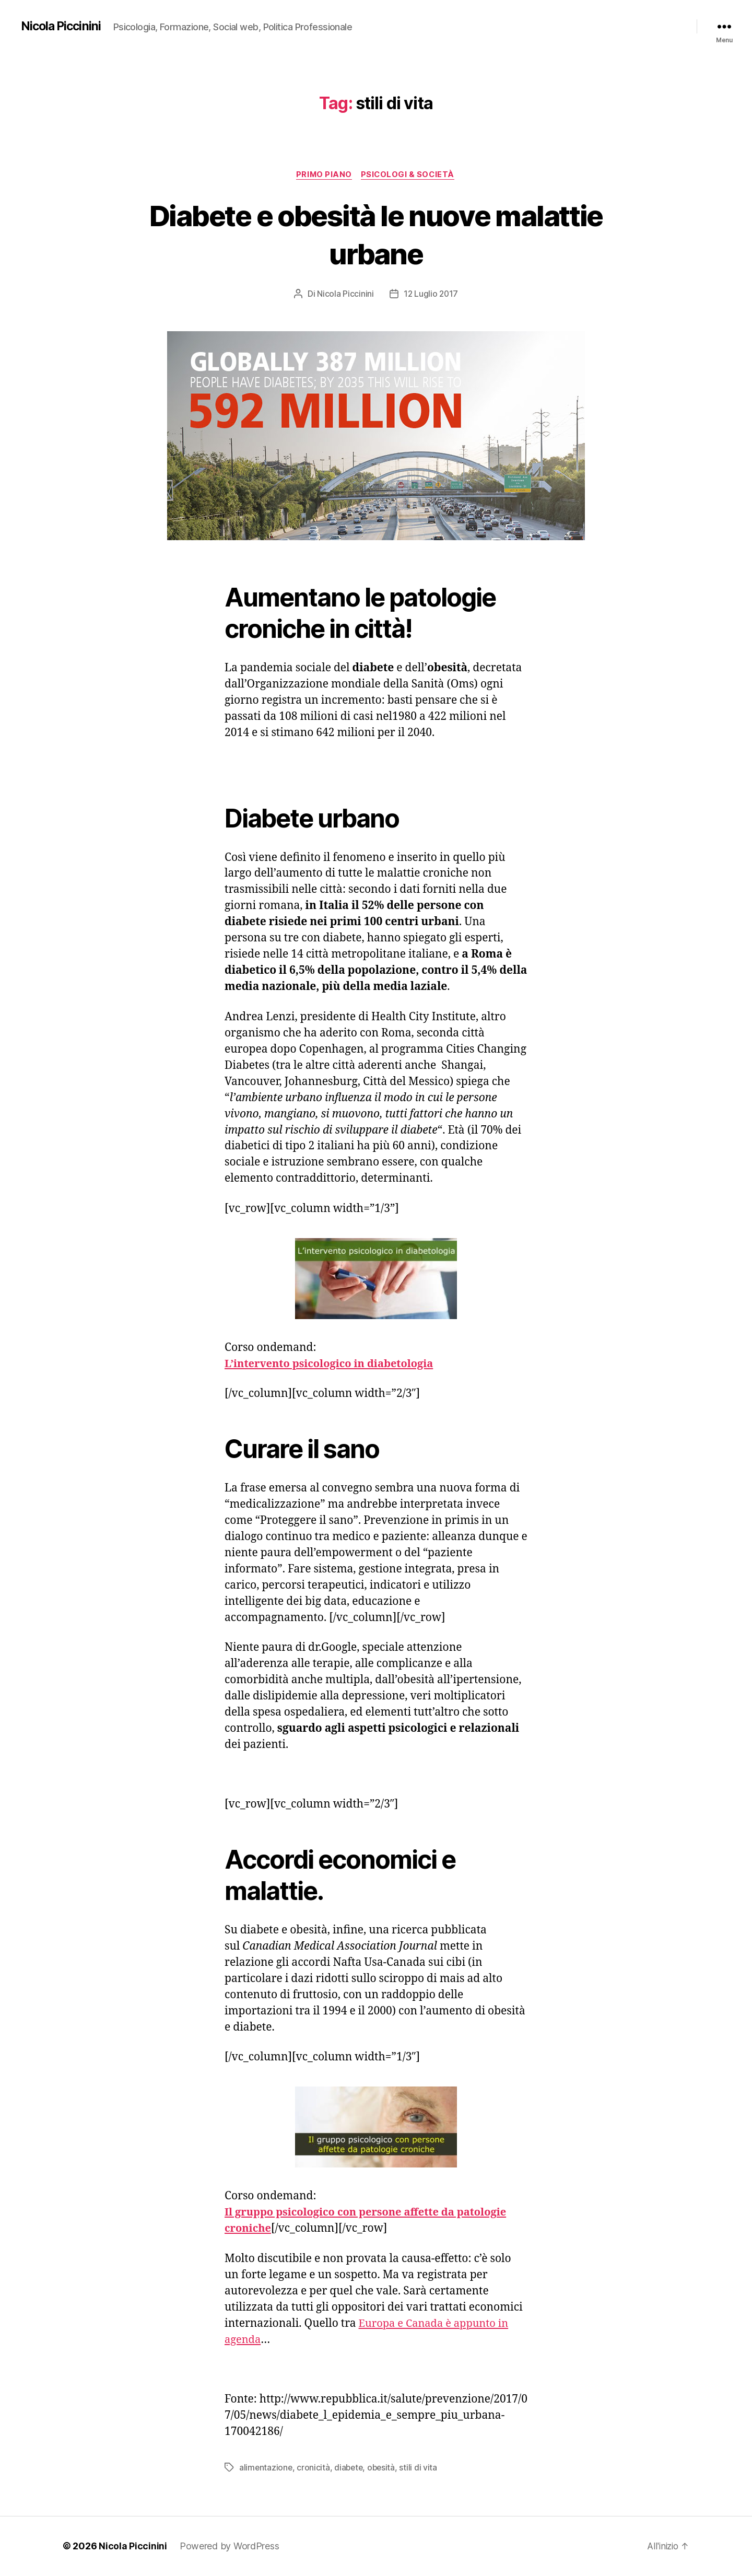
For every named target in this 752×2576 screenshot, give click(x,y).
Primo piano (323, 175)
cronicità (314, 2468)
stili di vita (422, 2468)
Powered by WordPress (229, 2546)
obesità (384, 2468)
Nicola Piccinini (62, 26)
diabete (350, 2468)
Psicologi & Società (409, 175)
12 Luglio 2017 (431, 294)
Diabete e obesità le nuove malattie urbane (376, 234)
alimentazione (266, 2468)
